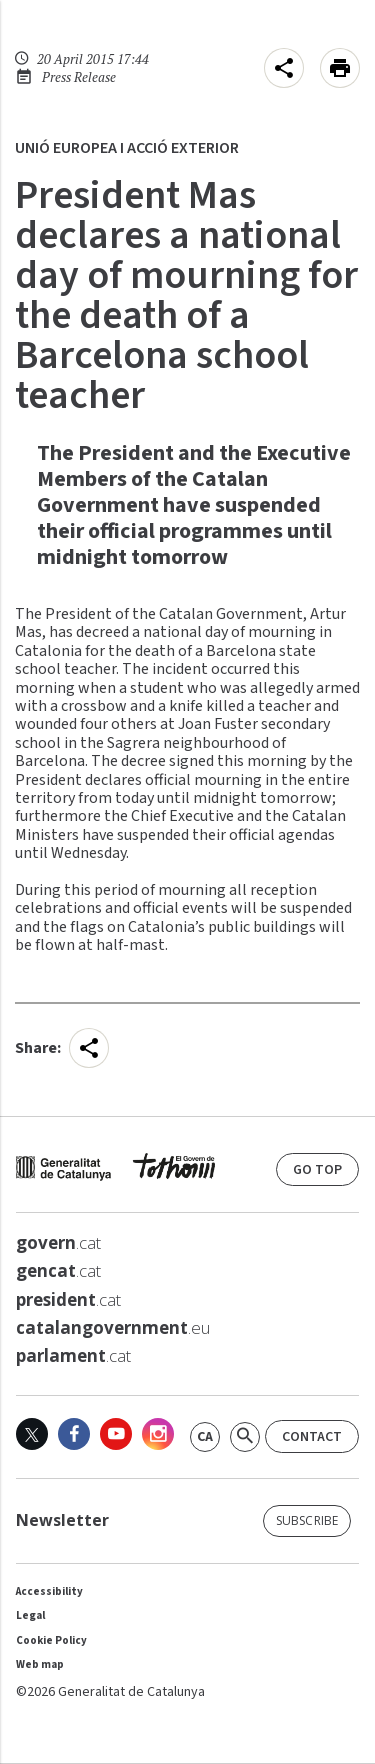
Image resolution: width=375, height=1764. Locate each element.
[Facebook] (74, 1434)
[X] (32, 1434)
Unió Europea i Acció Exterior (127, 148)
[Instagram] (158, 1434)
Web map (40, 1664)
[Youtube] (116, 1434)
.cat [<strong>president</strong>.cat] (68, 1300)
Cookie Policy (51, 1640)
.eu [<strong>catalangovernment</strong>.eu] (113, 1328)
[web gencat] (115, 1172)
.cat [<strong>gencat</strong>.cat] (58, 1271)
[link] (205, 1437)
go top (317, 1170)
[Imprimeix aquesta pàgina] (340, 68)
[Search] (245, 1437)
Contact (312, 1437)
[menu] (284, 68)
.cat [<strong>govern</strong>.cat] (58, 1243)
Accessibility (49, 1591)
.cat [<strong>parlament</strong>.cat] (73, 1356)
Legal (30, 1615)
